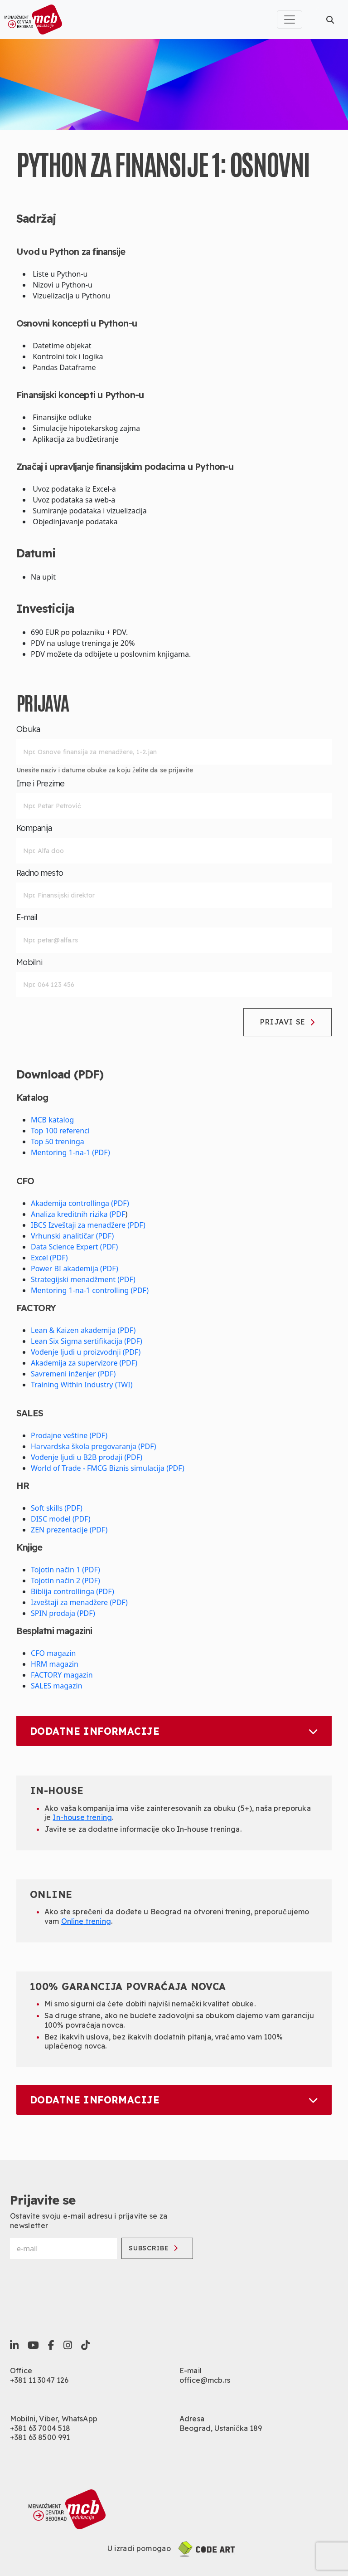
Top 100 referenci (60, 1131)
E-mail (27, 917)
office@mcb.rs (204, 2380)
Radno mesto (39, 873)
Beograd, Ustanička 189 (220, 2428)
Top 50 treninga (57, 1142)
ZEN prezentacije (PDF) (69, 1530)
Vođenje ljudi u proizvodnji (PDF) (85, 1352)
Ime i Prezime (40, 784)
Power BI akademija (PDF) (74, 1268)
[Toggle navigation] (289, 19)
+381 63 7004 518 (40, 2428)
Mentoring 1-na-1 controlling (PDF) (90, 1290)
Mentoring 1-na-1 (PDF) (70, 1152)
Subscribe (153, 2248)
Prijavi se (287, 1021)
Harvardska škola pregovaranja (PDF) (93, 1446)
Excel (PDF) (49, 1258)
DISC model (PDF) (61, 1519)
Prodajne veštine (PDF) (69, 1435)
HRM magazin (54, 1664)
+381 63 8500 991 (40, 2437)
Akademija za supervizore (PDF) (84, 1363)
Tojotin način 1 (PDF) (65, 1570)
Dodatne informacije (174, 1731)
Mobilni (29, 962)
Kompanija (34, 828)
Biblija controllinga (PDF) (72, 1591)
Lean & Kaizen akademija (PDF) (83, 1330)
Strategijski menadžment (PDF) (83, 1279)
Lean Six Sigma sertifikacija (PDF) (86, 1341)
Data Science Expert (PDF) (74, 1247)
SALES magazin (56, 1686)
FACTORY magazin (62, 1675)
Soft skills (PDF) (56, 1508)
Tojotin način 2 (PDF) (65, 1581)
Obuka (28, 729)
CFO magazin (53, 1653)
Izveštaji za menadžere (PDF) (79, 1602)
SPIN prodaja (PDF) (63, 1613)
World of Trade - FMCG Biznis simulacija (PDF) (107, 1468)
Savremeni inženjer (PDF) (73, 1374)
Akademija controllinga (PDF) (80, 1203)
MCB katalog (52, 1120)
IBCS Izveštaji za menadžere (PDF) (88, 1225)
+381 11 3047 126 (39, 2380)
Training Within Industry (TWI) (81, 1385)
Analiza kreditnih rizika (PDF (78, 1214)
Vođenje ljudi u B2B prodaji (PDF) (86, 1457)
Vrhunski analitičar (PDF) (72, 1236)
